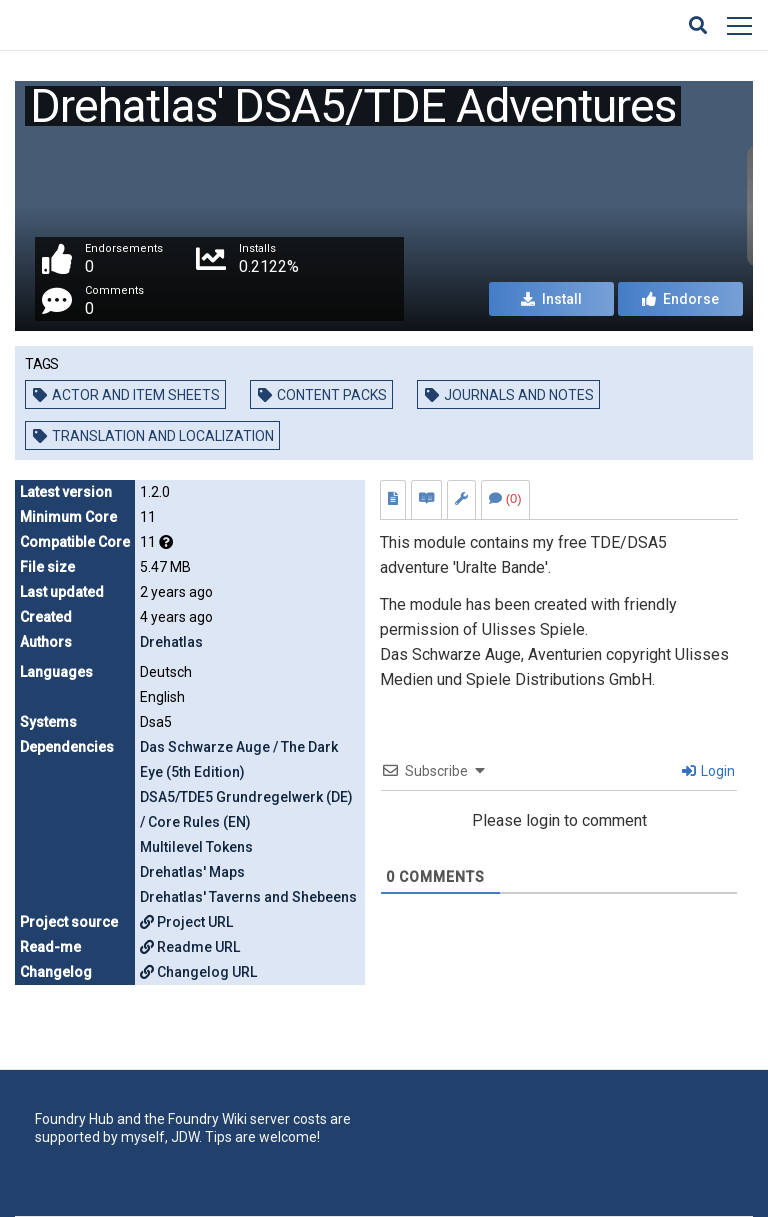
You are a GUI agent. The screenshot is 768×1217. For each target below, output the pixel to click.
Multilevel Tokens (196, 847)
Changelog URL (198, 972)
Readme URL (190, 947)
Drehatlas (171, 642)
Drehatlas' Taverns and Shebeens (248, 897)
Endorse (680, 299)
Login (708, 771)
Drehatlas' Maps (192, 872)
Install (551, 299)
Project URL (186, 922)
